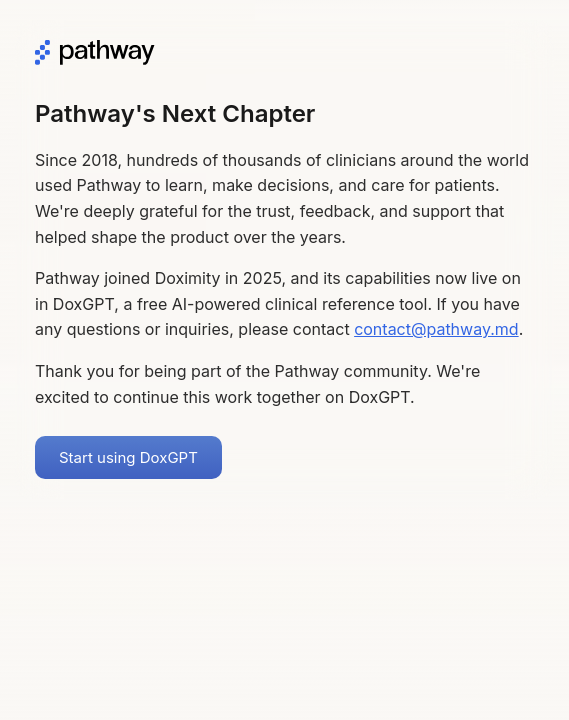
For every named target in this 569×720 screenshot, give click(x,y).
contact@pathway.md (436, 329)
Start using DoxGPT (128, 457)
